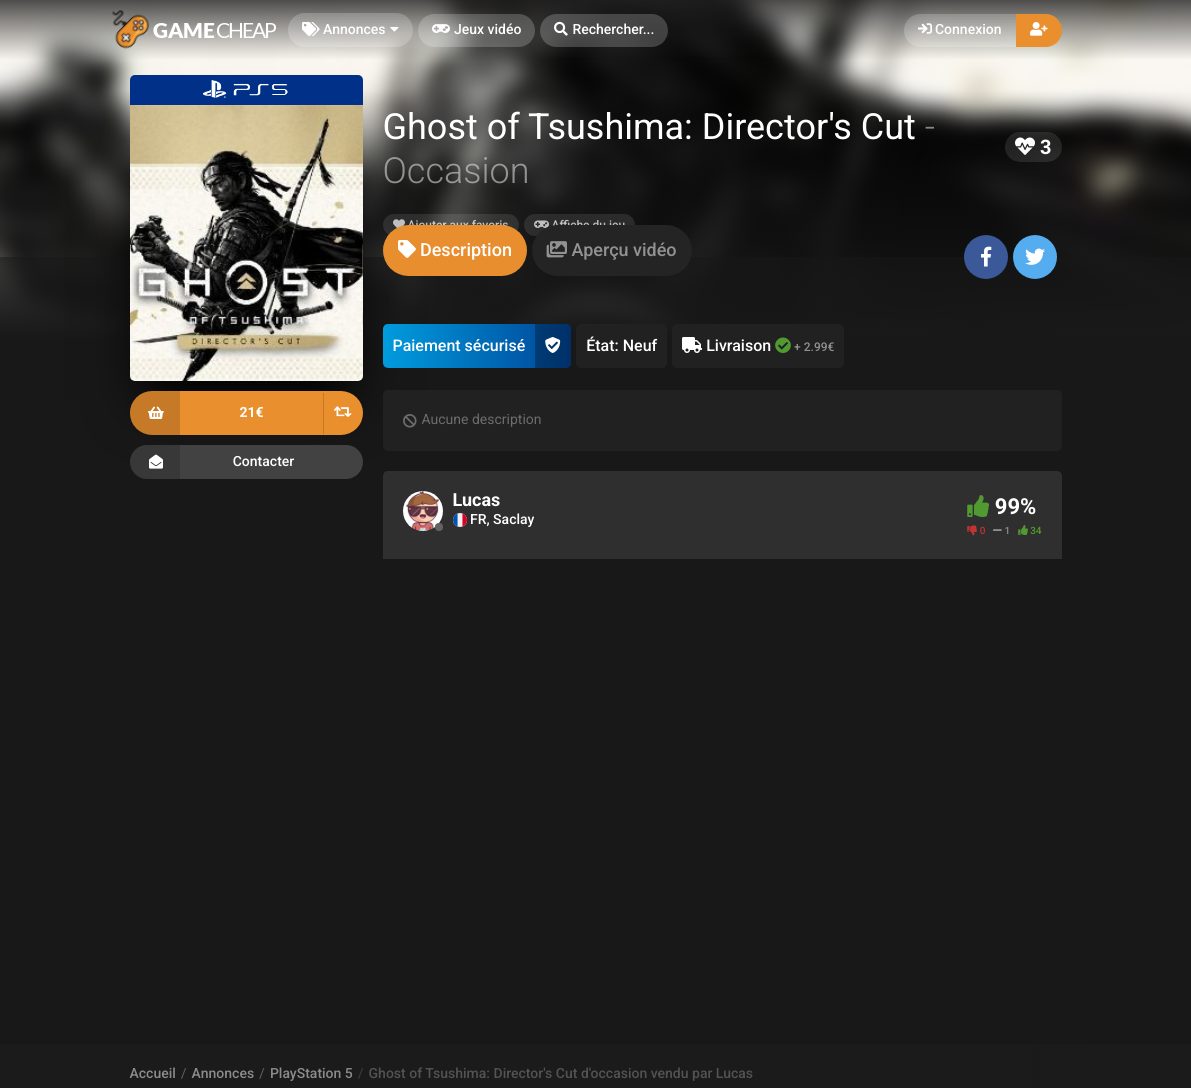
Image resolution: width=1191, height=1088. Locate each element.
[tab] (455, 250)
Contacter (246, 462)
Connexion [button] (960, 30)
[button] (604, 30)
